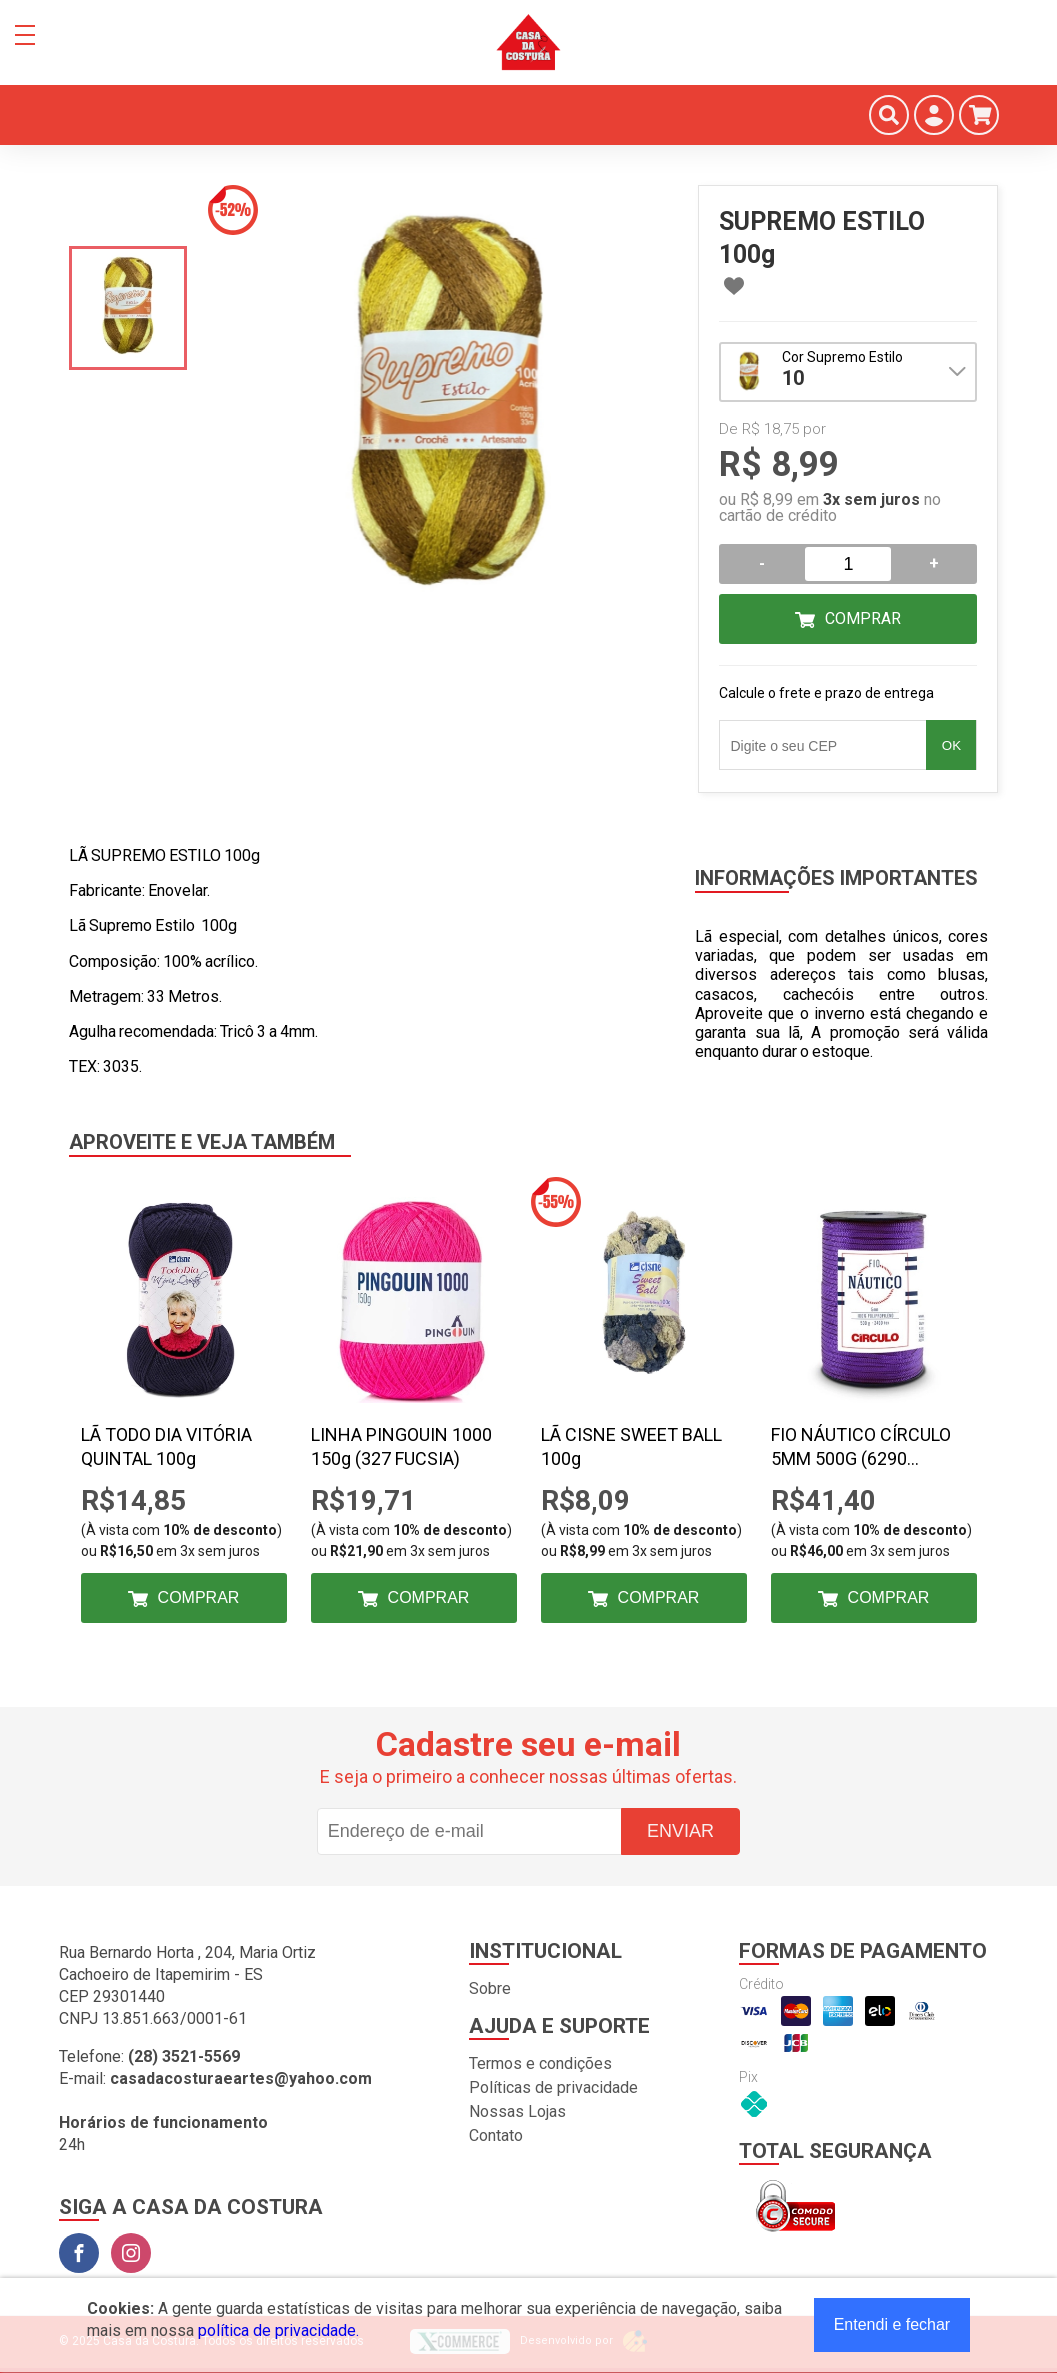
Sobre (490, 1988)
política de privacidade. (278, 2330)
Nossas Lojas (517, 2111)
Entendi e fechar (892, 2324)
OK (951, 745)
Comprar (863, 618)
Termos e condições (540, 2063)
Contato (496, 2135)
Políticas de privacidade (553, 2087)
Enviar (680, 1831)
